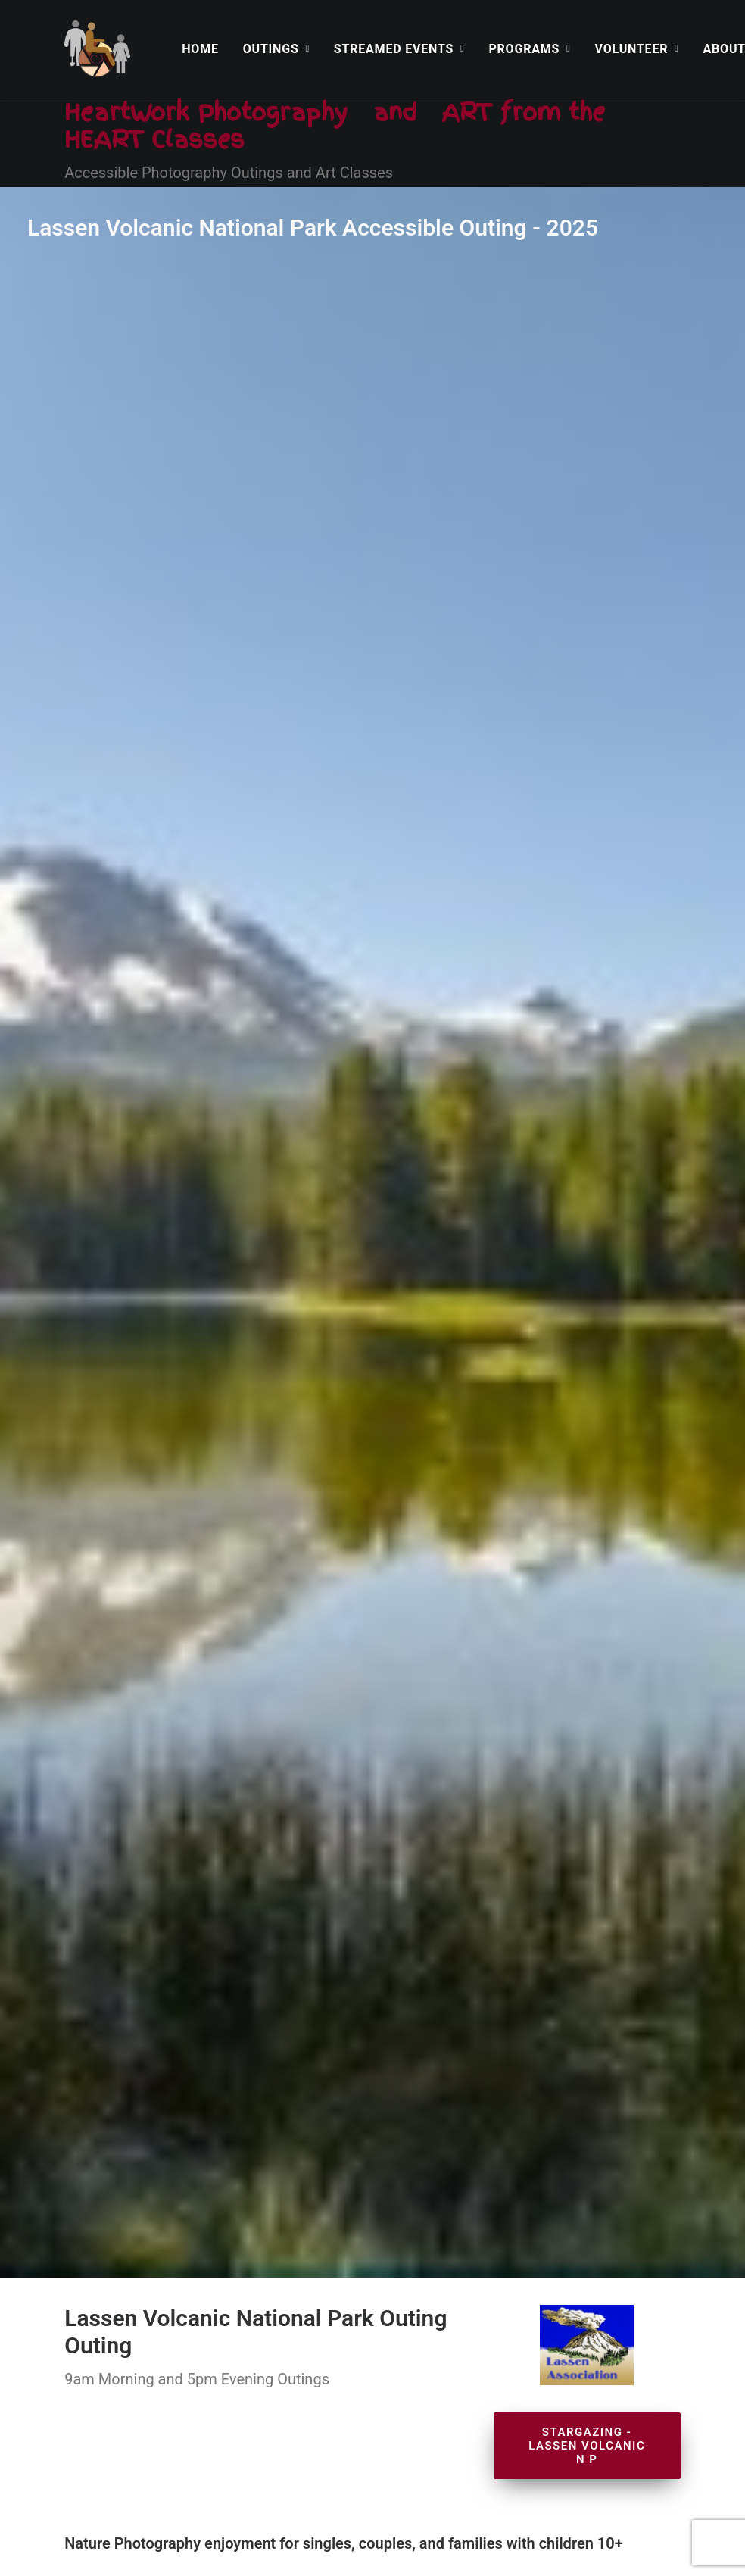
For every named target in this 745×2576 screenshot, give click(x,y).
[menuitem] (200, 49)
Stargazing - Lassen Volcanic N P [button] (588, 720)
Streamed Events (399, 49)
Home (200, 49)
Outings (276, 49)
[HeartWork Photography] (97, 48)
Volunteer (637, 49)
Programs (529, 49)
